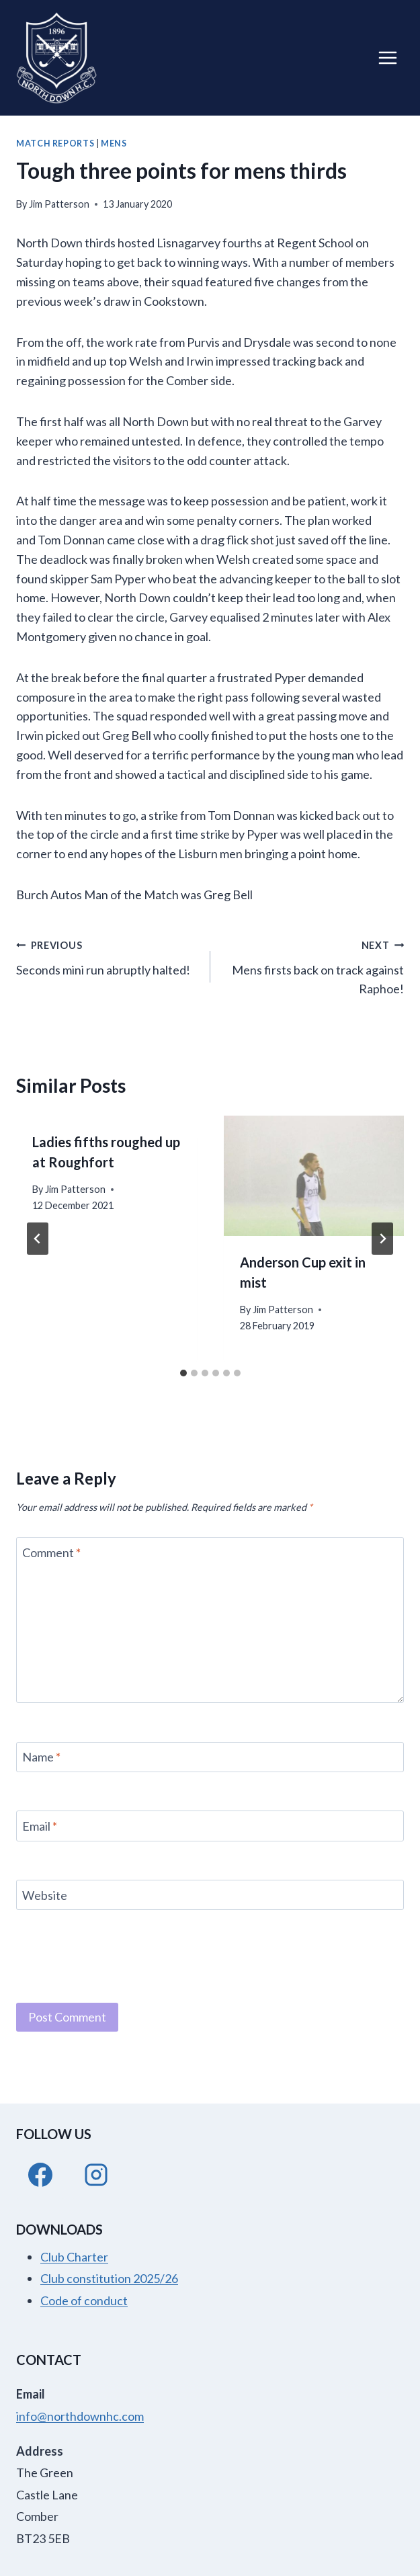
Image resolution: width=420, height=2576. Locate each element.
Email (39, 1826)
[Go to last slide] (37, 1238)
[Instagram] (96, 2175)
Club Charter (74, 2256)
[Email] (210, 1826)
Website (44, 1895)
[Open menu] (387, 57)
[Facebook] (40, 2175)
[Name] (210, 1757)
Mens (114, 143)
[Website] (210, 1895)
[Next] (382, 1238)
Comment (51, 1552)
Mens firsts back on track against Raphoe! (313, 966)
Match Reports (55, 143)
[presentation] (314, 1176)
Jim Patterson (59, 204)
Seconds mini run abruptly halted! (107, 956)
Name (41, 1756)
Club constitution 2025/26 (109, 2278)
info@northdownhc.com (80, 2416)
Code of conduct (84, 2300)
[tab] (183, 1373)
